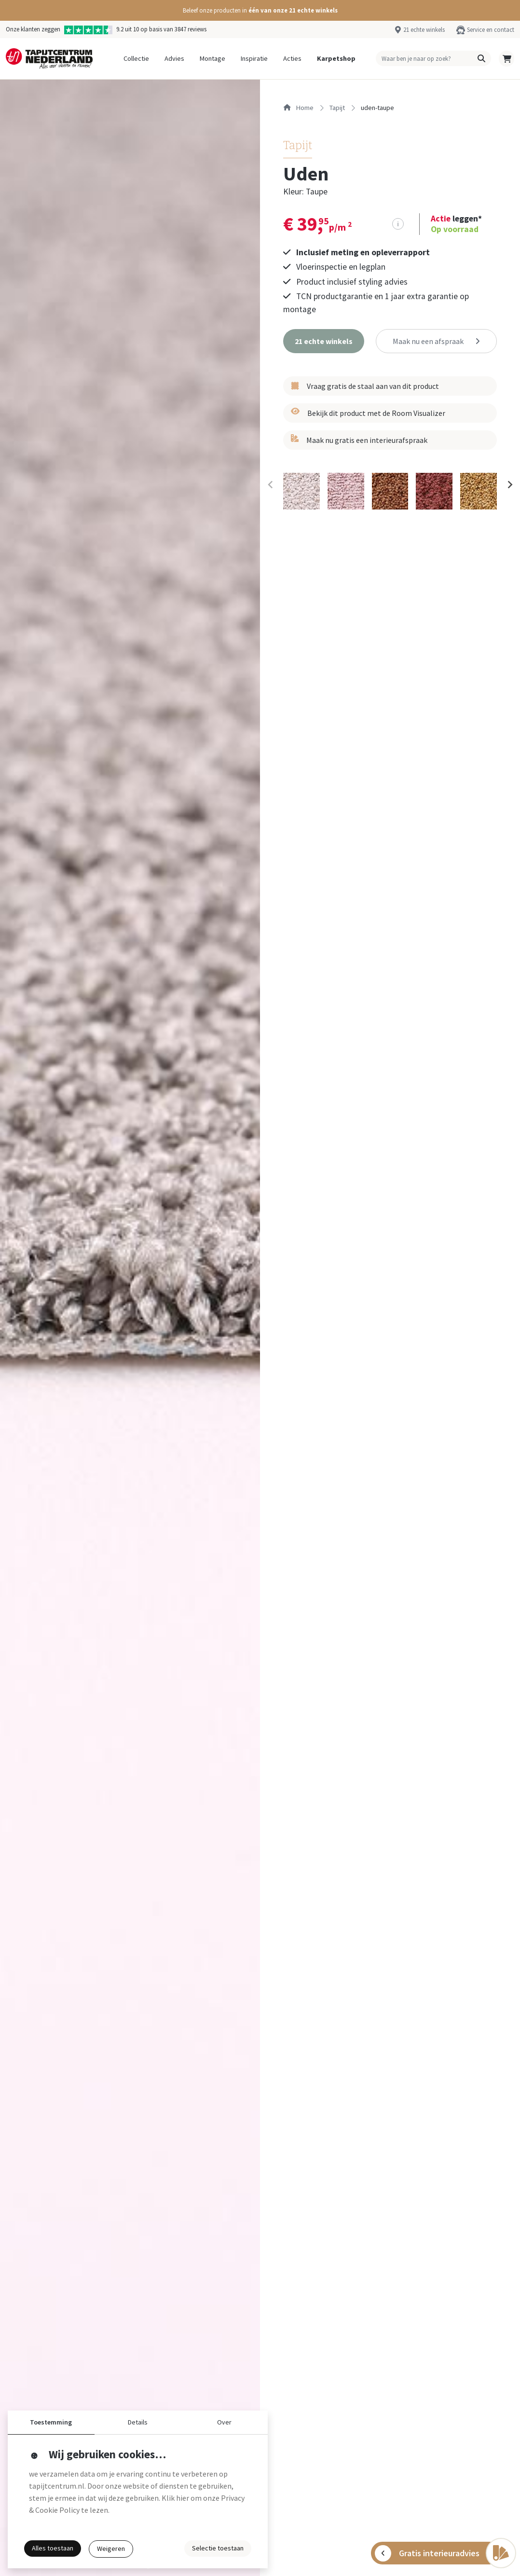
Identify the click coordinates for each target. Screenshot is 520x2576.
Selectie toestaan (218, 2548)
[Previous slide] (270, 484)
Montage (212, 58)
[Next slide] (509, 484)
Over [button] (224, 2422)
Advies (174, 58)
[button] (260, 10)
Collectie (136, 58)
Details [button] (138, 2422)
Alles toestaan (52, 2548)
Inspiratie (254, 58)
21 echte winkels (424, 29)
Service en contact (490, 29)
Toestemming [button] (51, 2422)
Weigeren (111, 2548)
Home (298, 107)
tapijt (337, 107)
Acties (292, 58)
